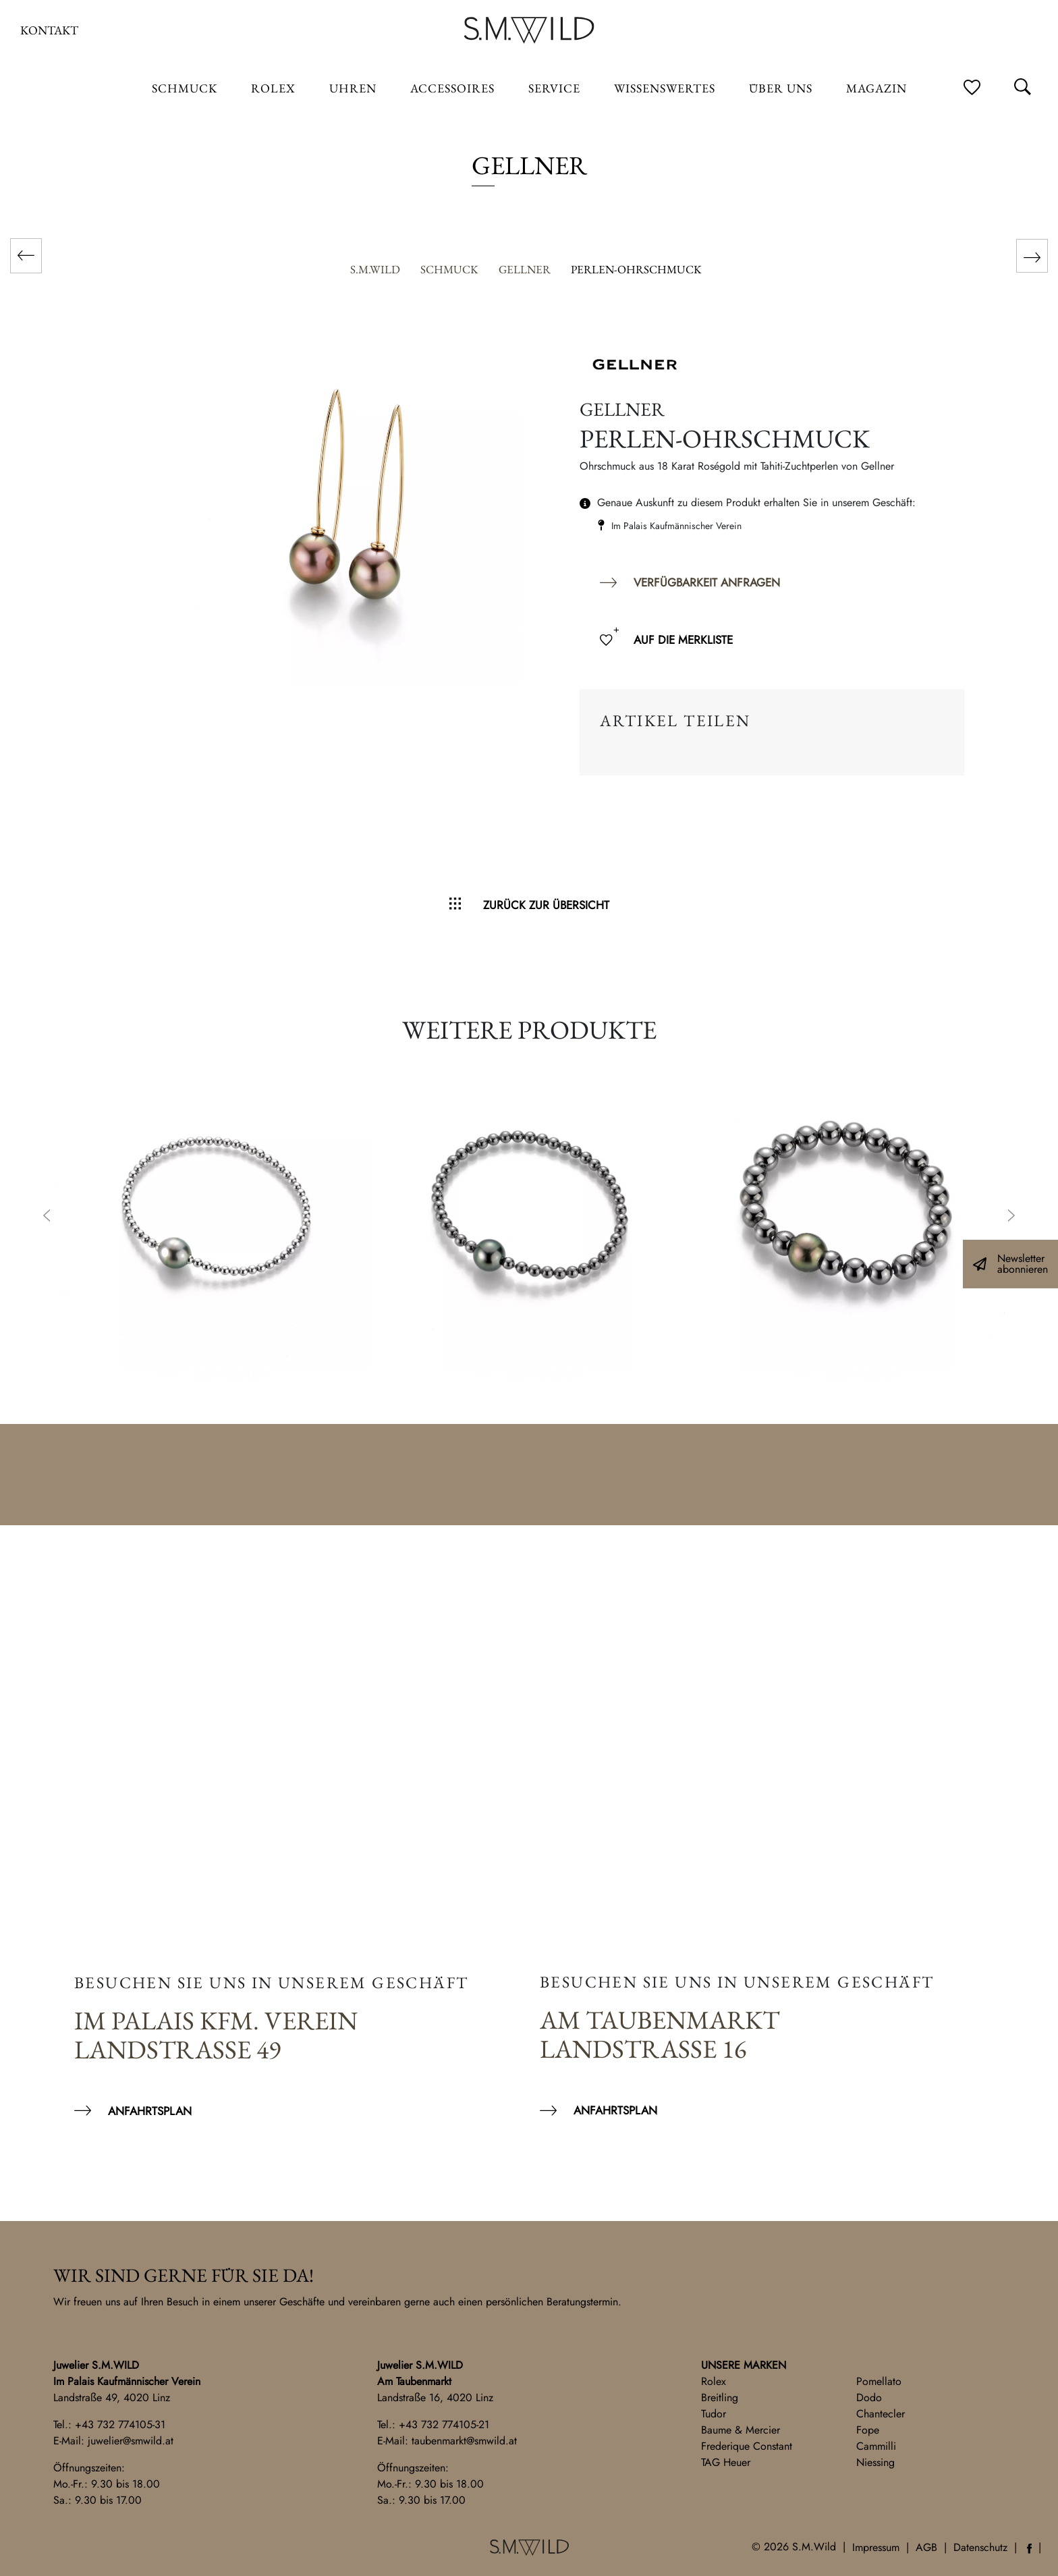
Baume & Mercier (740, 2430)
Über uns (780, 88)
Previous (46, 1217)
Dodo (869, 2397)
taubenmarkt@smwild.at (464, 2440)
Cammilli (876, 2446)
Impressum (875, 2547)
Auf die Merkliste (683, 640)
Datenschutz (980, 2547)
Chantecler (880, 2413)
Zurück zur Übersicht (546, 905)
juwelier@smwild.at (130, 2440)
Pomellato (878, 2381)
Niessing (875, 2462)
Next (1011, 1217)
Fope (867, 2430)
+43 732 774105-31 (120, 2424)
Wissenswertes (664, 88)
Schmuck (184, 88)
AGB (926, 2547)
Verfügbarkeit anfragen (707, 582)
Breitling (719, 2397)
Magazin (876, 88)
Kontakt (49, 30)
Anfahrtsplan (150, 2111)
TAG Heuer (725, 2462)
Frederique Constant (746, 2446)
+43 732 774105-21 (444, 2424)
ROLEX (273, 88)
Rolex (713, 2381)
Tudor (713, 2413)
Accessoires (452, 88)
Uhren (353, 88)
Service (554, 88)
